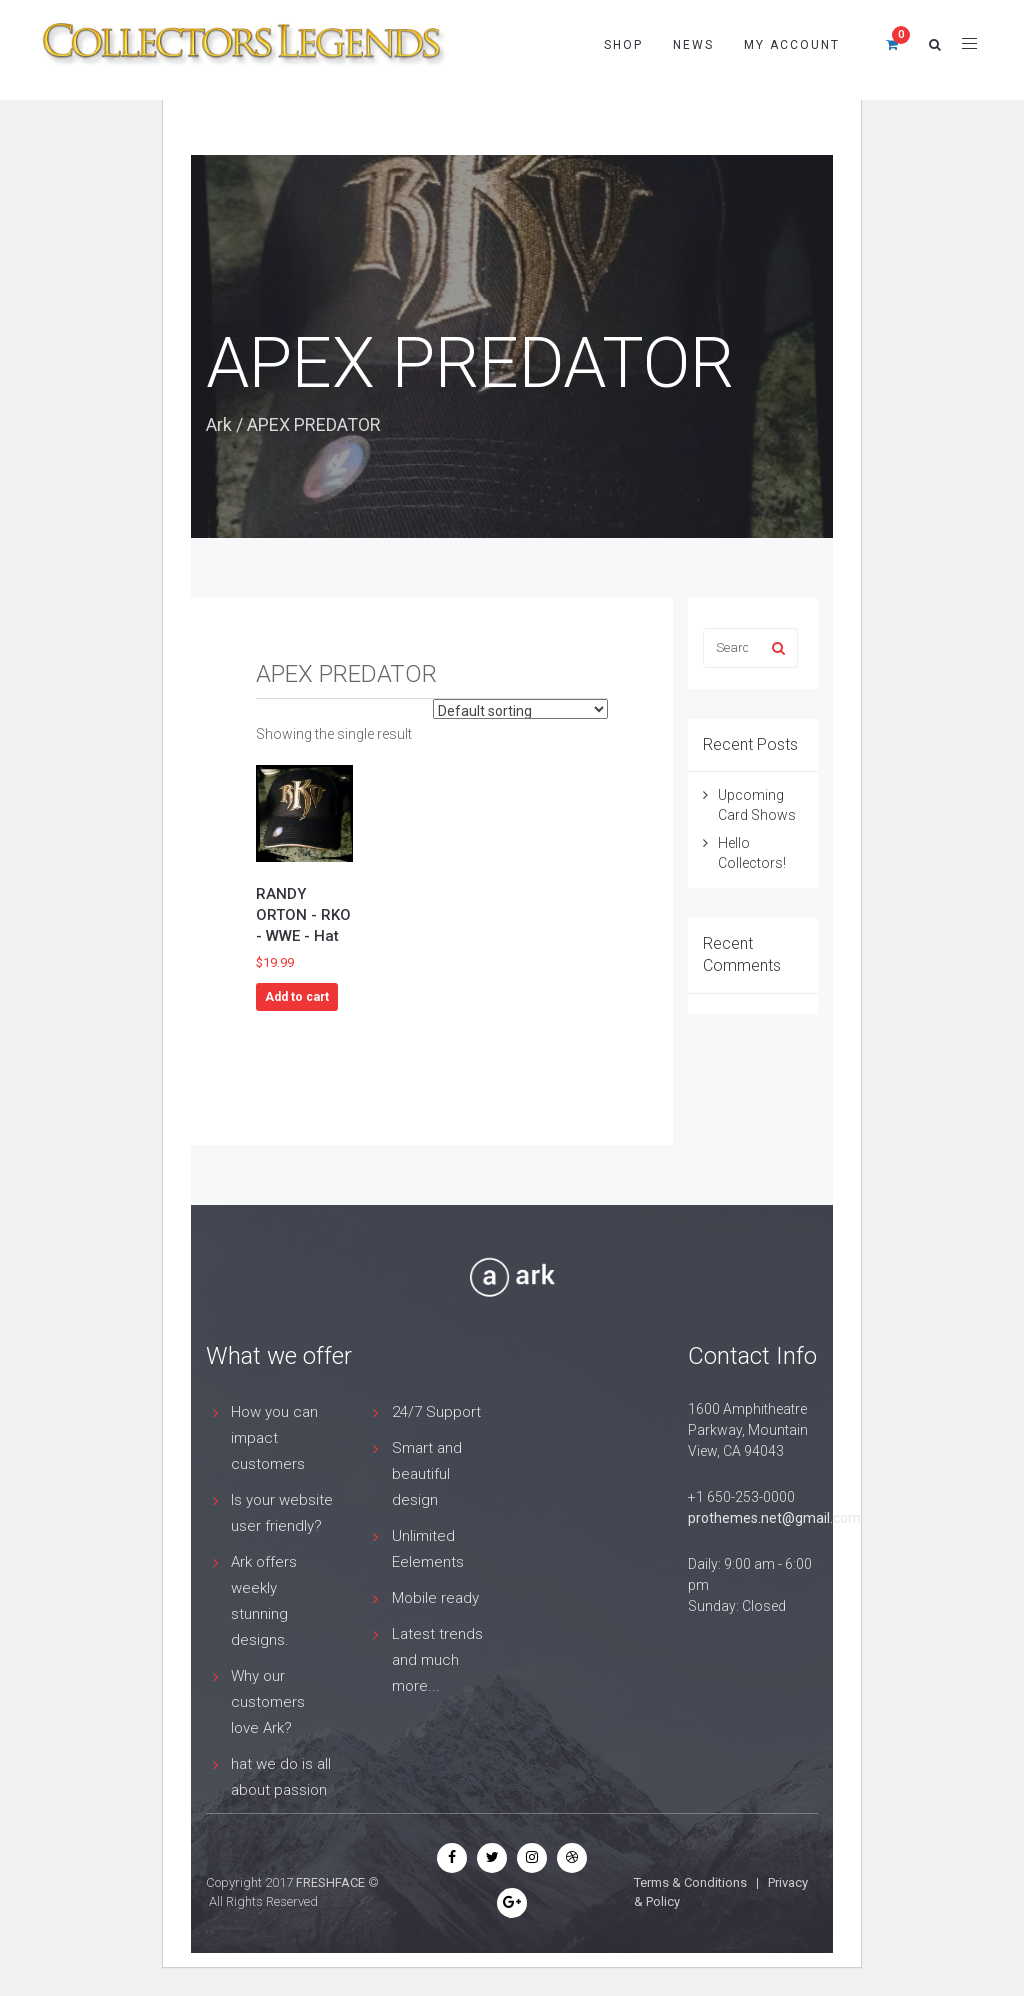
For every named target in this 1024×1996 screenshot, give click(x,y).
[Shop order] (520, 709)
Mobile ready (435, 1598)
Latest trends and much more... (437, 1660)
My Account (792, 45)
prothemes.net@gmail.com (774, 1518)
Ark (219, 424)
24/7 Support (436, 1412)
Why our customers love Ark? (268, 1702)
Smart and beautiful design (427, 1474)
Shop (623, 45)
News (693, 45)
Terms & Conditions (690, 1882)
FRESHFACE (330, 1882)
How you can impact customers (274, 1438)
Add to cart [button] (297, 997)
